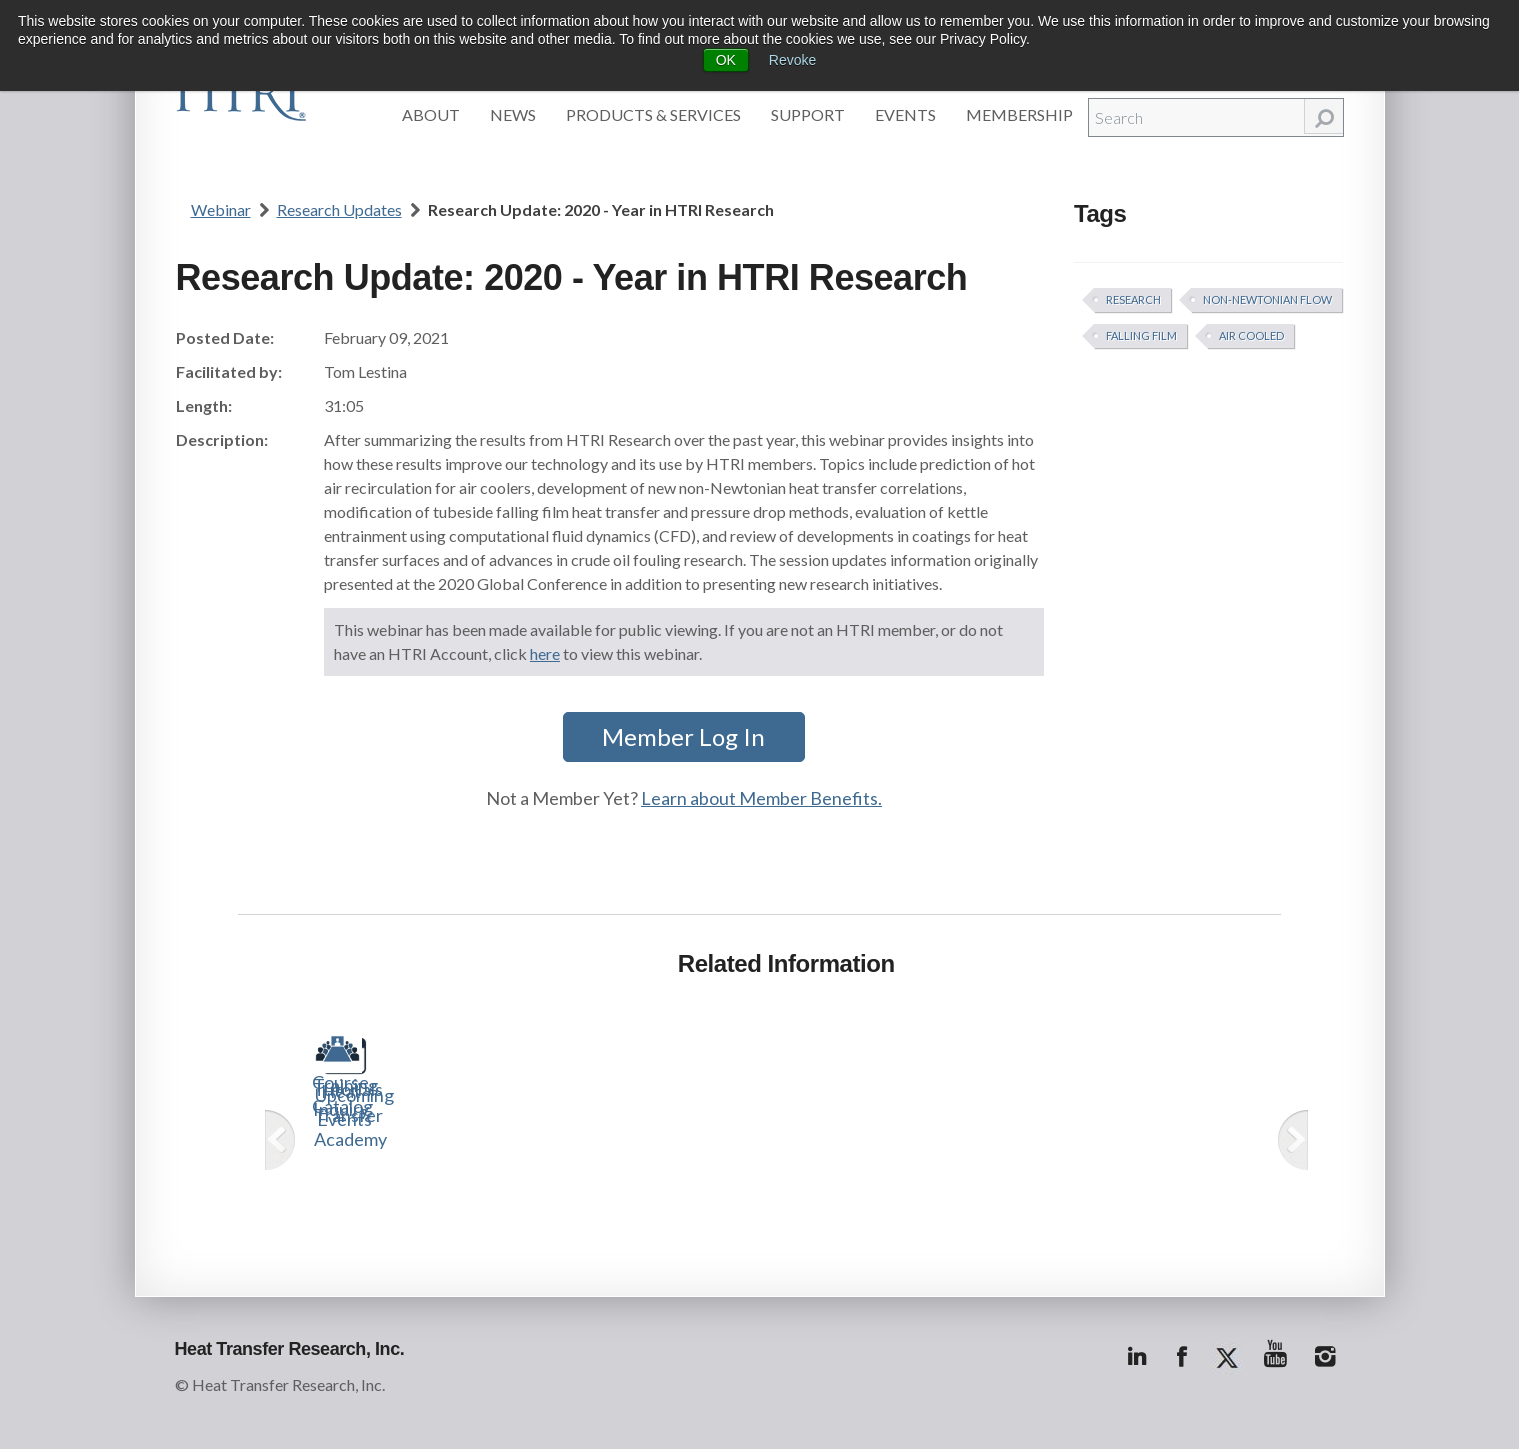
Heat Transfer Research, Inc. (290, 1349)
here (545, 653)
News (513, 114)
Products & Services (653, 114)
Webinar (221, 209)
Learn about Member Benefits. (761, 798)
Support (808, 114)
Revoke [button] (792, 60)
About (431, 114)
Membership (1019, 114)
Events (905, 114)
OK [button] (726, 60)
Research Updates (339, 209)
